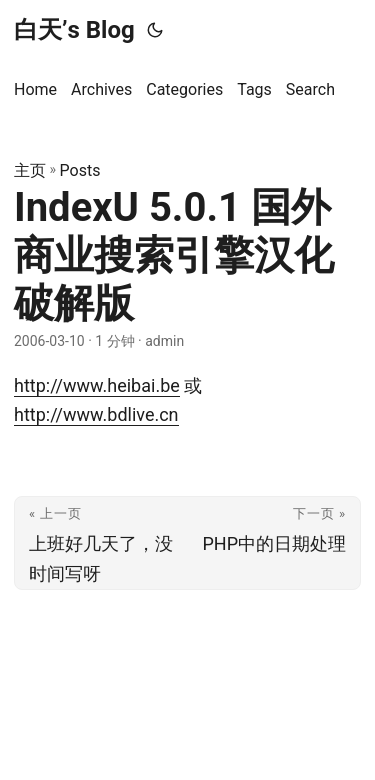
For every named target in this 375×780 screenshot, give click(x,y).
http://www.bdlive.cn (96, 414)
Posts (80, 170)
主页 (30, 170)
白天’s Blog (74, 30)
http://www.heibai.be (97, 385)
